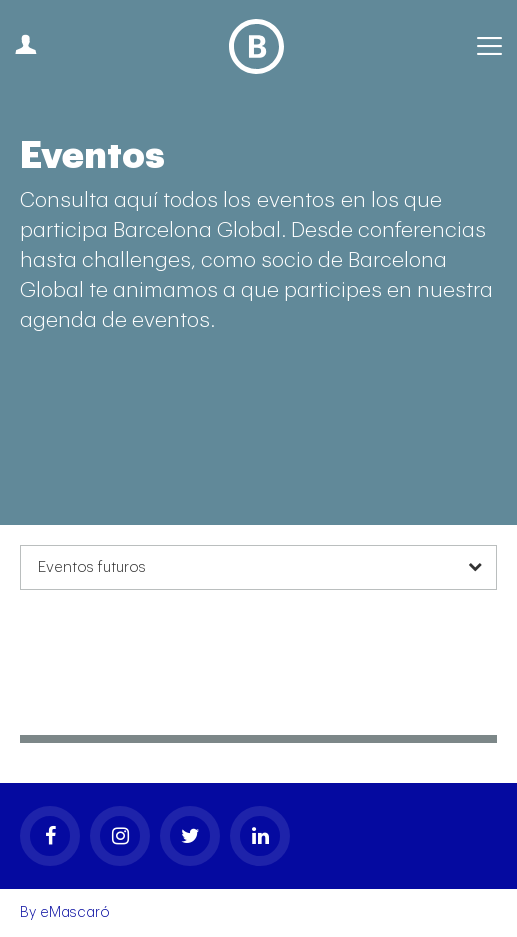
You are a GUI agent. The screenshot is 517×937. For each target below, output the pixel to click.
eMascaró (75, 912)
